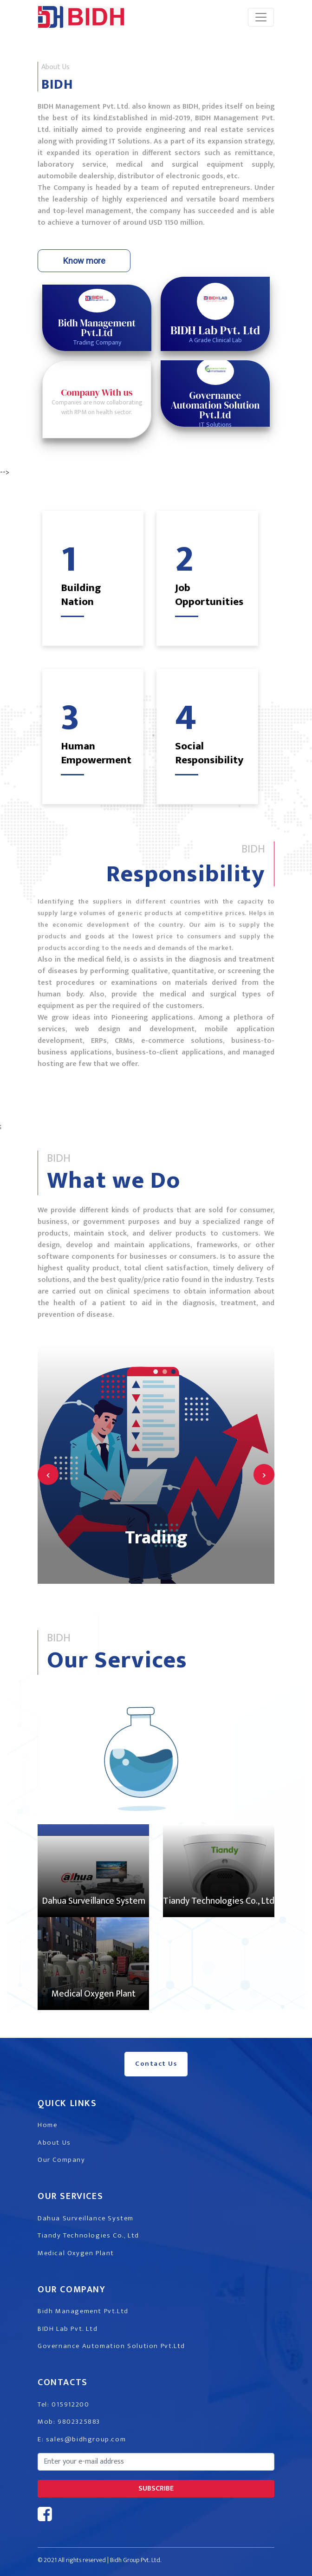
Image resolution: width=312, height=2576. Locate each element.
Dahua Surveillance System (93, 1901)
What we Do (113, 1180)
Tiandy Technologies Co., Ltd (218, 1901)
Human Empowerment (96, 753)
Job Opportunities (209, 595)
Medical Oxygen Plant (94, 1994)
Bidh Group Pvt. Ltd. (135, 2560)
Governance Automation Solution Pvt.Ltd (111, 2346)
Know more (84, 261)
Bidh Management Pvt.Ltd (83, 2311)
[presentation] (48, 1474)
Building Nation (81, 595)
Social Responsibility (209, 753)
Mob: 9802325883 (69, 2421)
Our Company (61, 2160)
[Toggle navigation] (261, 17)
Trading (156, 1537)
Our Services (117, 1660)
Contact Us (156, 2063)
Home (47, 2125)
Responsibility (185, 874)
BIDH (57, 84)
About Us (54, 2142)
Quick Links (67, 2103)
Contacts (63, 2382)
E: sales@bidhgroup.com (82, 2439)
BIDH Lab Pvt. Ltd (68, 2329)
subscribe (156, 2488)
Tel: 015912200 (63, 2404)
